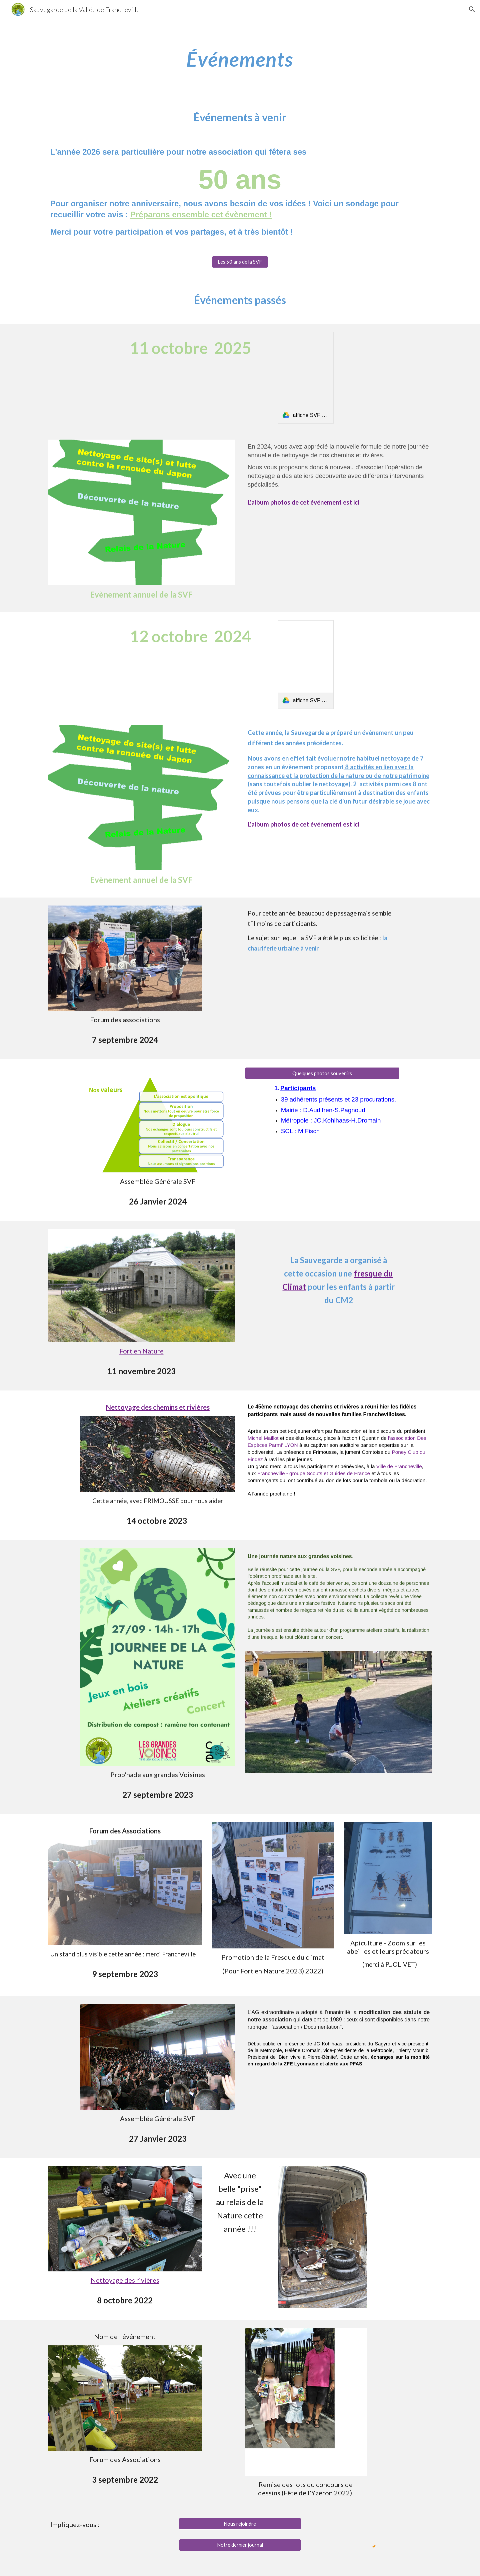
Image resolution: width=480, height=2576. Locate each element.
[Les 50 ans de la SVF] (240, 261)
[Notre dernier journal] (239, 2545)
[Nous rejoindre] (239, 2523)
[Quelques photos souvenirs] (322, 1073)
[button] (472, 9)
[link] (306, 378)
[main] (239, 59)
